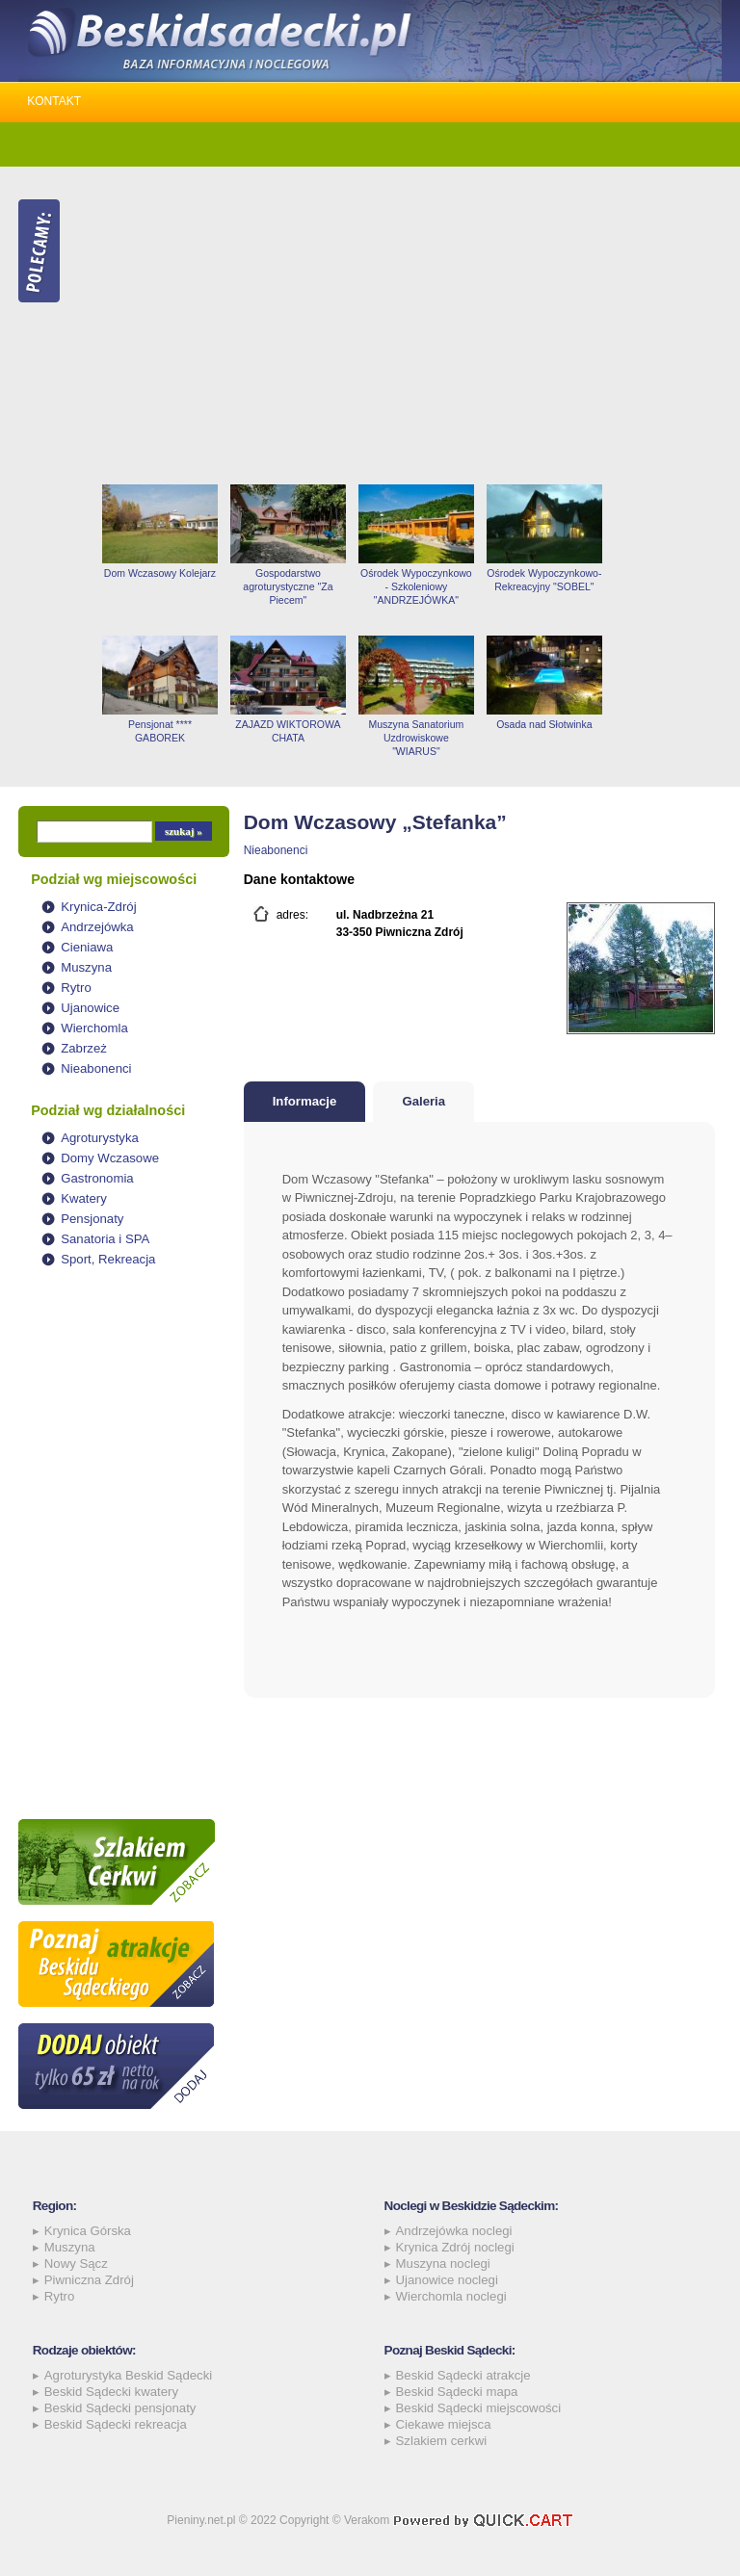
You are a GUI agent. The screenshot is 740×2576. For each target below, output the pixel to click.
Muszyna (86, 967)
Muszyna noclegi (443, 2263)
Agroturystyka (100, 1138)
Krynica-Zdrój (98, 906)
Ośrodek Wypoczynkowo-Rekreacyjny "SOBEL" (544, 579)
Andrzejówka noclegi (454, 2231)
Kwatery (84, 1198)
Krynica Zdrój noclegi (455, 2247)
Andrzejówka (97, 927)
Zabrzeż (84, 1048)
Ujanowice (90, 1008)
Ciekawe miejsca (443, 2424)
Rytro (76, 987)
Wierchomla (94, 1028)
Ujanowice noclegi (447, 2280)
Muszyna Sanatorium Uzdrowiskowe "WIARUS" (416, 737)
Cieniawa (87, 947)
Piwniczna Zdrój (89, 2280)
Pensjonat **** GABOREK (160, 730)
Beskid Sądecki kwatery (111, 2391)
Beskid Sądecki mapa (457, 2391)
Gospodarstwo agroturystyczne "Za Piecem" (287, 586)
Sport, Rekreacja (108, 1259)
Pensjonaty (92, 1218)
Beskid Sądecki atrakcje (463, 2375)
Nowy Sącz (76, 2263)
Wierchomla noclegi (451, 2296)
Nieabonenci (96, 1068)
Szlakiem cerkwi (442, 2440)
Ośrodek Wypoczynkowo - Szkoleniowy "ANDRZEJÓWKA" (416, 586)
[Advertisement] (409, 325)
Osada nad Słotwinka (544, 724)
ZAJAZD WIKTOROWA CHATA (287, 730)
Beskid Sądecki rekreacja (115, 2424)
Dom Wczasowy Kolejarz (160, 573)
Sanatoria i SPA (105, 1239)
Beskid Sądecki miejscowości (479, 2408)
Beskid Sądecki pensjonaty (120, 2408)
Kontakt (54, 101)
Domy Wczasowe (110, 1158)
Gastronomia (97, 1178)
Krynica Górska (87, 2231)
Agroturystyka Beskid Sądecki (128, 2375)
